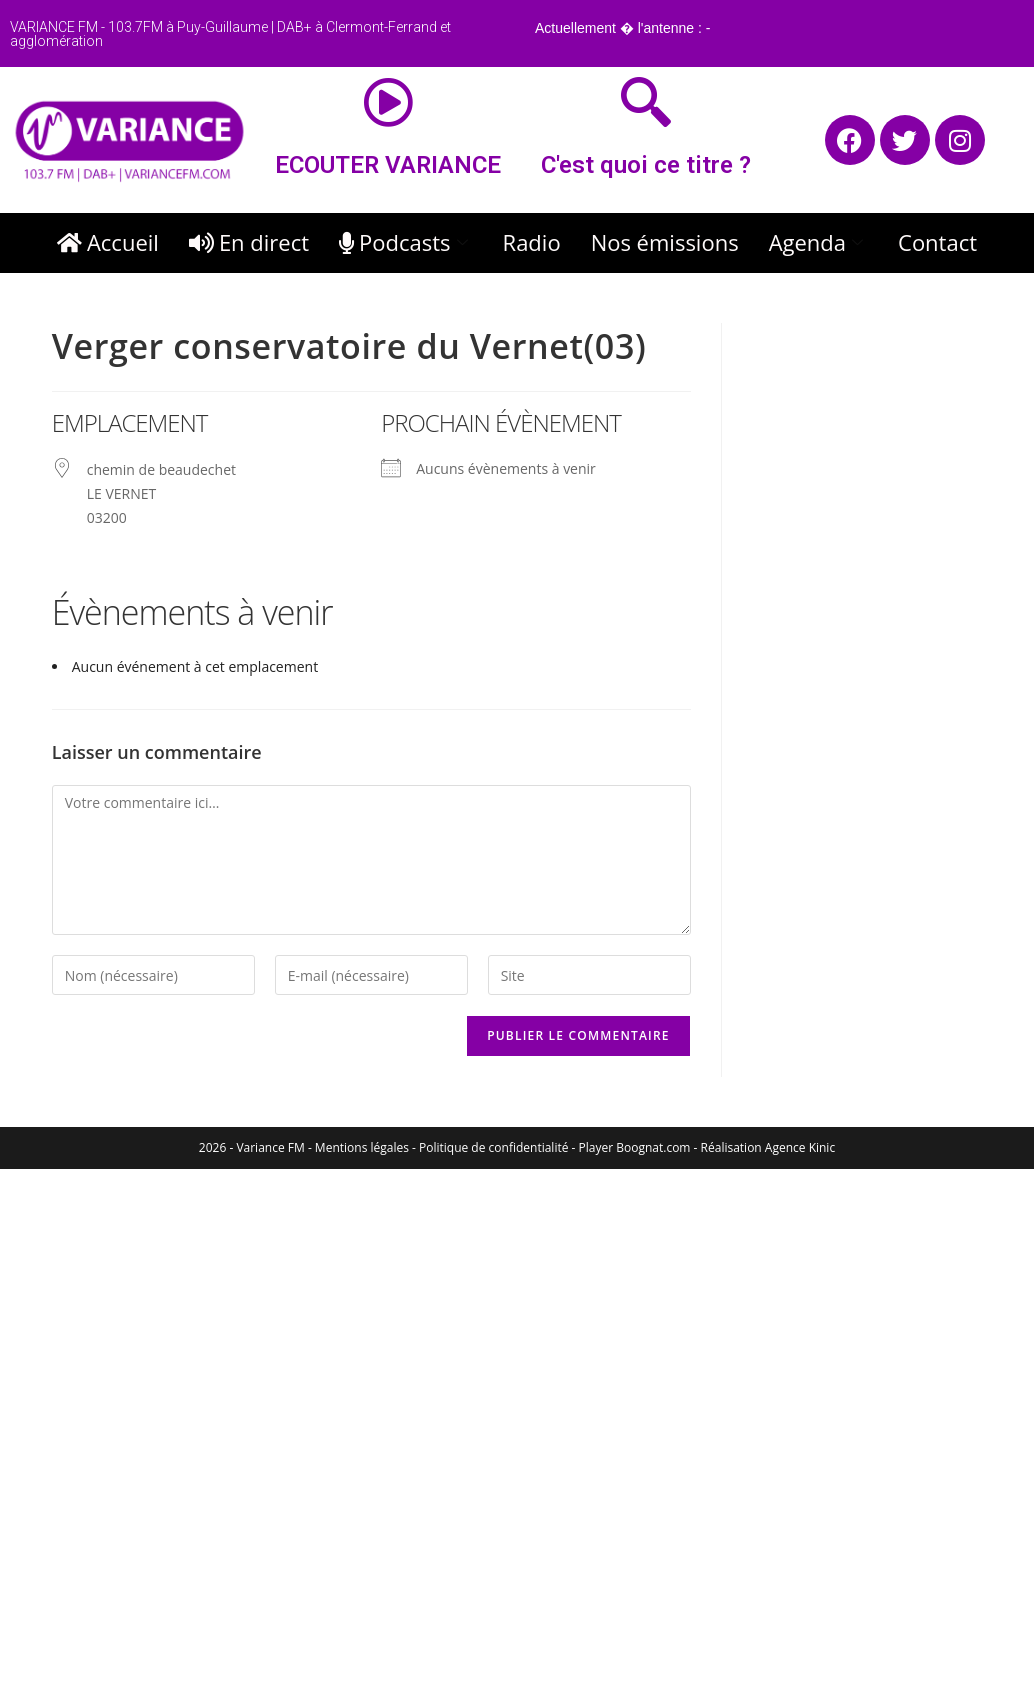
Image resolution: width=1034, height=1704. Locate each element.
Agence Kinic (800, 1147)
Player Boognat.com (635, 1147)
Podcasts (406, 242)
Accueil (108, 242)
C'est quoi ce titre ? (646, 165)
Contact (937, 242)
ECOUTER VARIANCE (388, 165)
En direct (249, 242)
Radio (532, 242)
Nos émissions (665, 242)
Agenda (818, 242)
